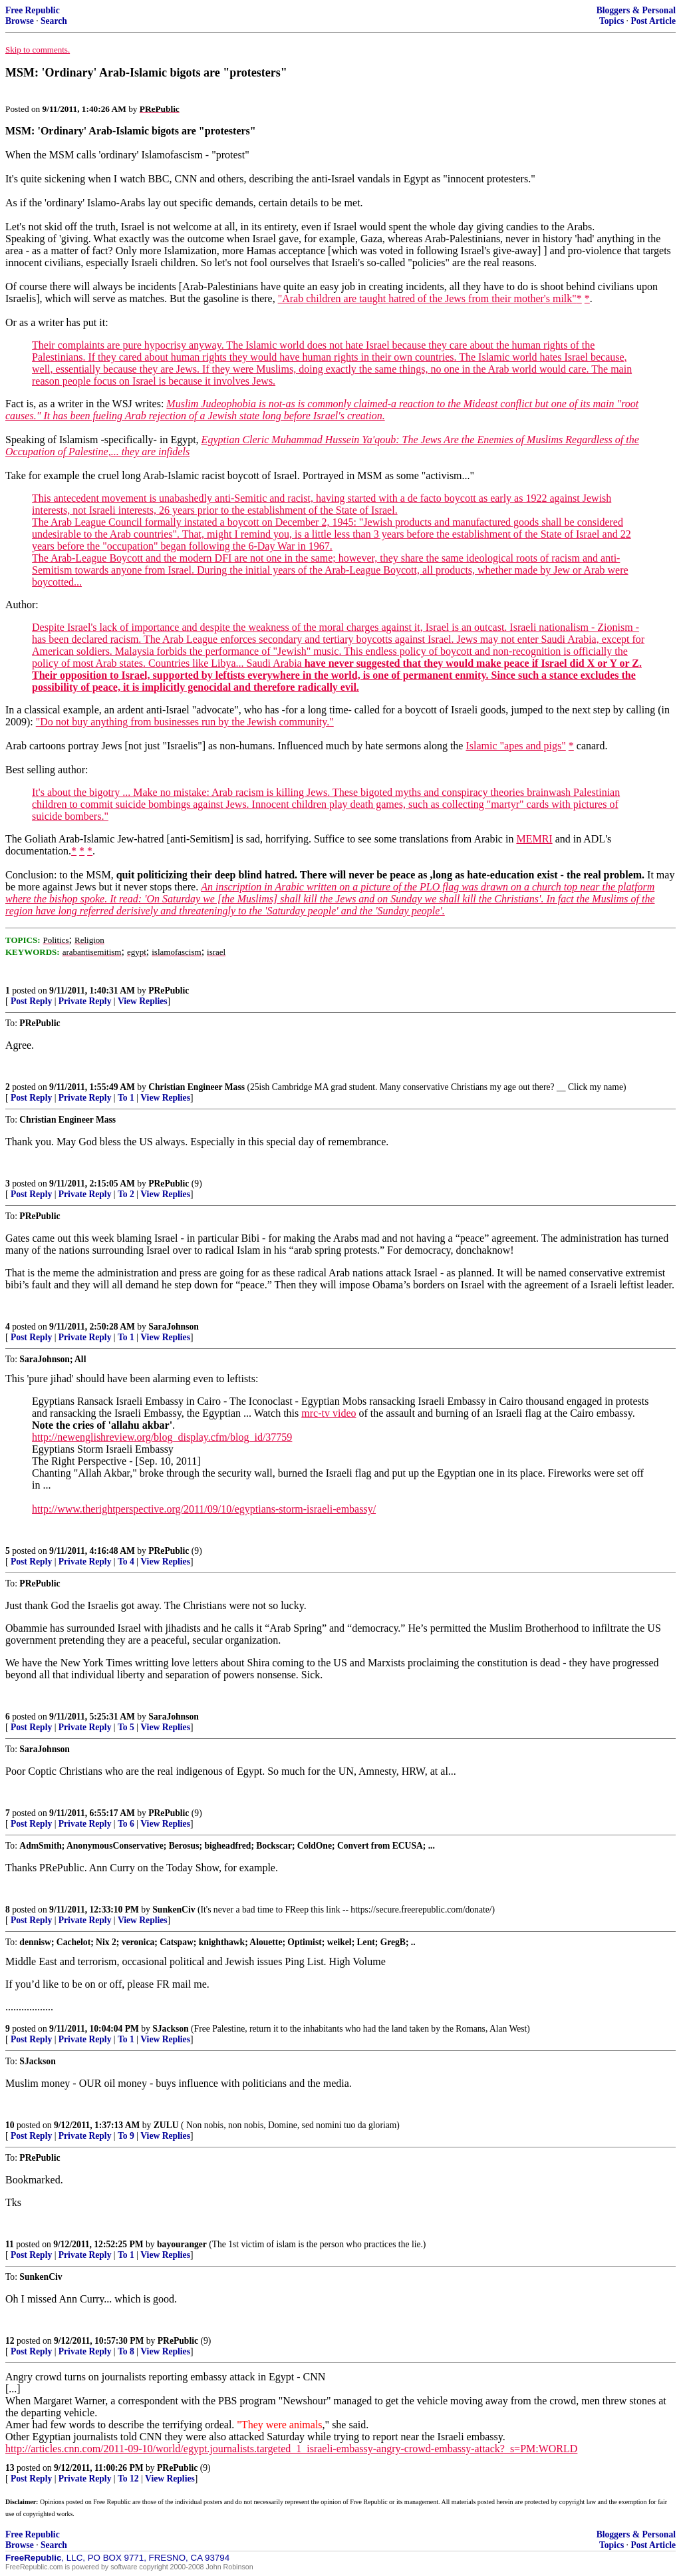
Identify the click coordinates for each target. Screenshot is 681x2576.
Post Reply (31, 1001)
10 (10, 2125)
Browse (19, 21)
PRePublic (168, 991)
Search (54, 21)
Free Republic (32, 10)
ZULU (166, 2125)
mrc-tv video (328, 1413)
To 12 (128, 2479)
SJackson (170, 2029)
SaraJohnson (173, 1327)
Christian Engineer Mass (196, 1087)
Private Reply (85, 1001)
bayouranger (182, 2244)
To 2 (126, 1194)
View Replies (143, 1001)
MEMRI (534, 838)
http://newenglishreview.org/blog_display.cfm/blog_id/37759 (162, 1437)
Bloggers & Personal (636, 10)
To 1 (126, 1098)
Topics (611, 21)
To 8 (126, 2351)
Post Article (653, 21)
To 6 (126, 1824)
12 (10, 2341)
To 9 (126, 2136)
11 (9, 2244)
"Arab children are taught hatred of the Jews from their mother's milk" (427, 298)
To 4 (126, 1561)
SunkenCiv (173, 1910)
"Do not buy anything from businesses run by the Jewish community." (185, 721)
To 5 (126, 1727)
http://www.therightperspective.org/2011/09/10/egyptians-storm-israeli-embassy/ (204, 1509)
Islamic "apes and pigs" (515, 745)
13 (10, 2468)
